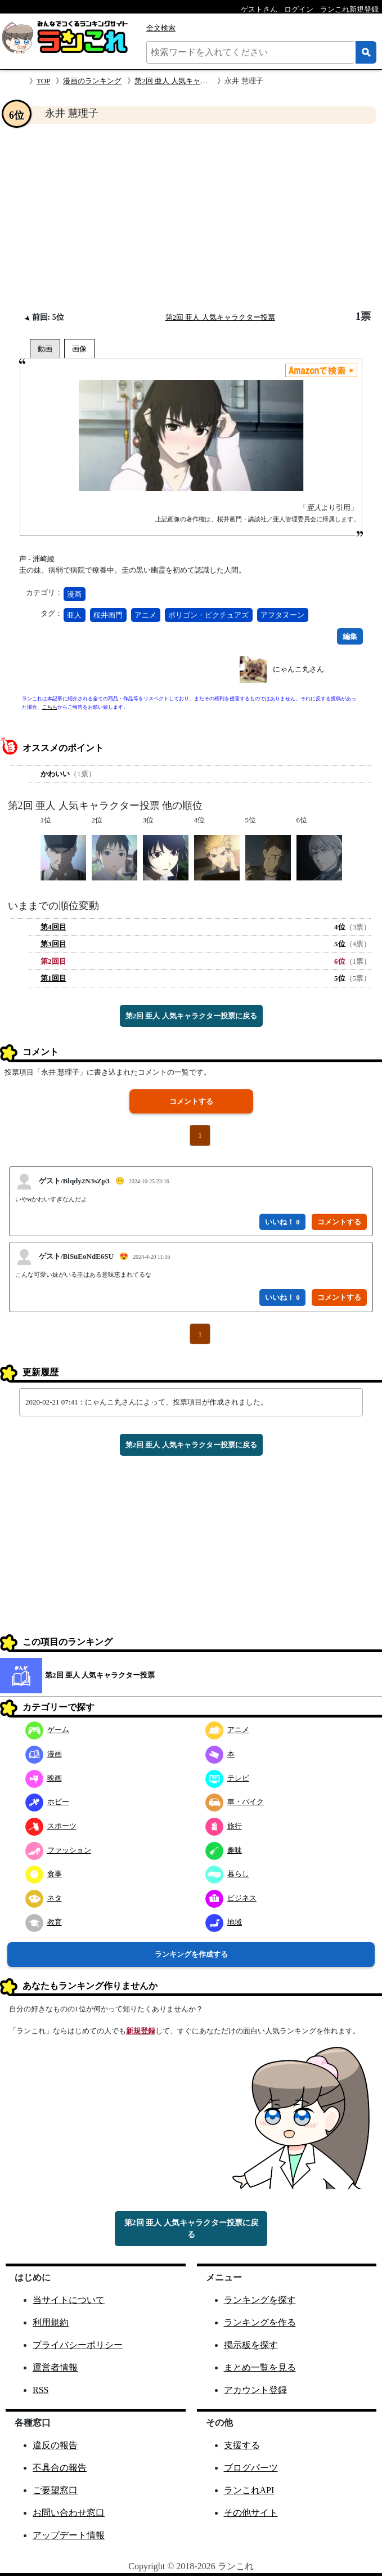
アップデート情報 (69, 2535)
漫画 (74, 594)
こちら (49, 707)
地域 (223, 1922)
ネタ (43, 1898)
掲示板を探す (251, 2345)
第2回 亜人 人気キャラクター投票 (189, 81)
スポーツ (51, 1826)
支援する (242, 2445)
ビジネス (231, 1898)
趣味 (223, 1850)
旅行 (223, 1826)
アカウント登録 (255, 2390)
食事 (43, 1874)
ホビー (47, 1801)
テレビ (227, 1778)
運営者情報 (55, 2367)
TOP (43, 81)
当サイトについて (69, 2300)
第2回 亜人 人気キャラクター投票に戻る (191, 1016)
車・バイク (234, 1801)
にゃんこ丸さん (298, 669)
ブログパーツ (251, 2467)
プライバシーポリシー (78, 2345)
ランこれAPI (249, 2490)
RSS (40, 2390)
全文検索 (161, 28)
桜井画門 (108, 615)
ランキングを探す (260, 2300)
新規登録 (140, 2031)
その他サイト (251, 2512)
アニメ (145, 615)
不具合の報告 (60, 2467)
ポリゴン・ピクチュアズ (208, 615)
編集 (350, 636)
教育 (43, 1922)
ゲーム (47, 1729)
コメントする (191, 1101)
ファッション (58, 1850)
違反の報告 (55, 2445)
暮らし (227, 1874)
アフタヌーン (282, 615)
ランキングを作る (260, 2322)
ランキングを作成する (191, 1954)
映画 (43, 1778)
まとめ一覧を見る (260, 2367)
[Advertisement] (191, 217)
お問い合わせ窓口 (69, 2512)
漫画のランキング (92, 81)
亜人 (74, 615)
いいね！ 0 (282, 1222)
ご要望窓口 (55, 2490)
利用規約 (51, 2322)
